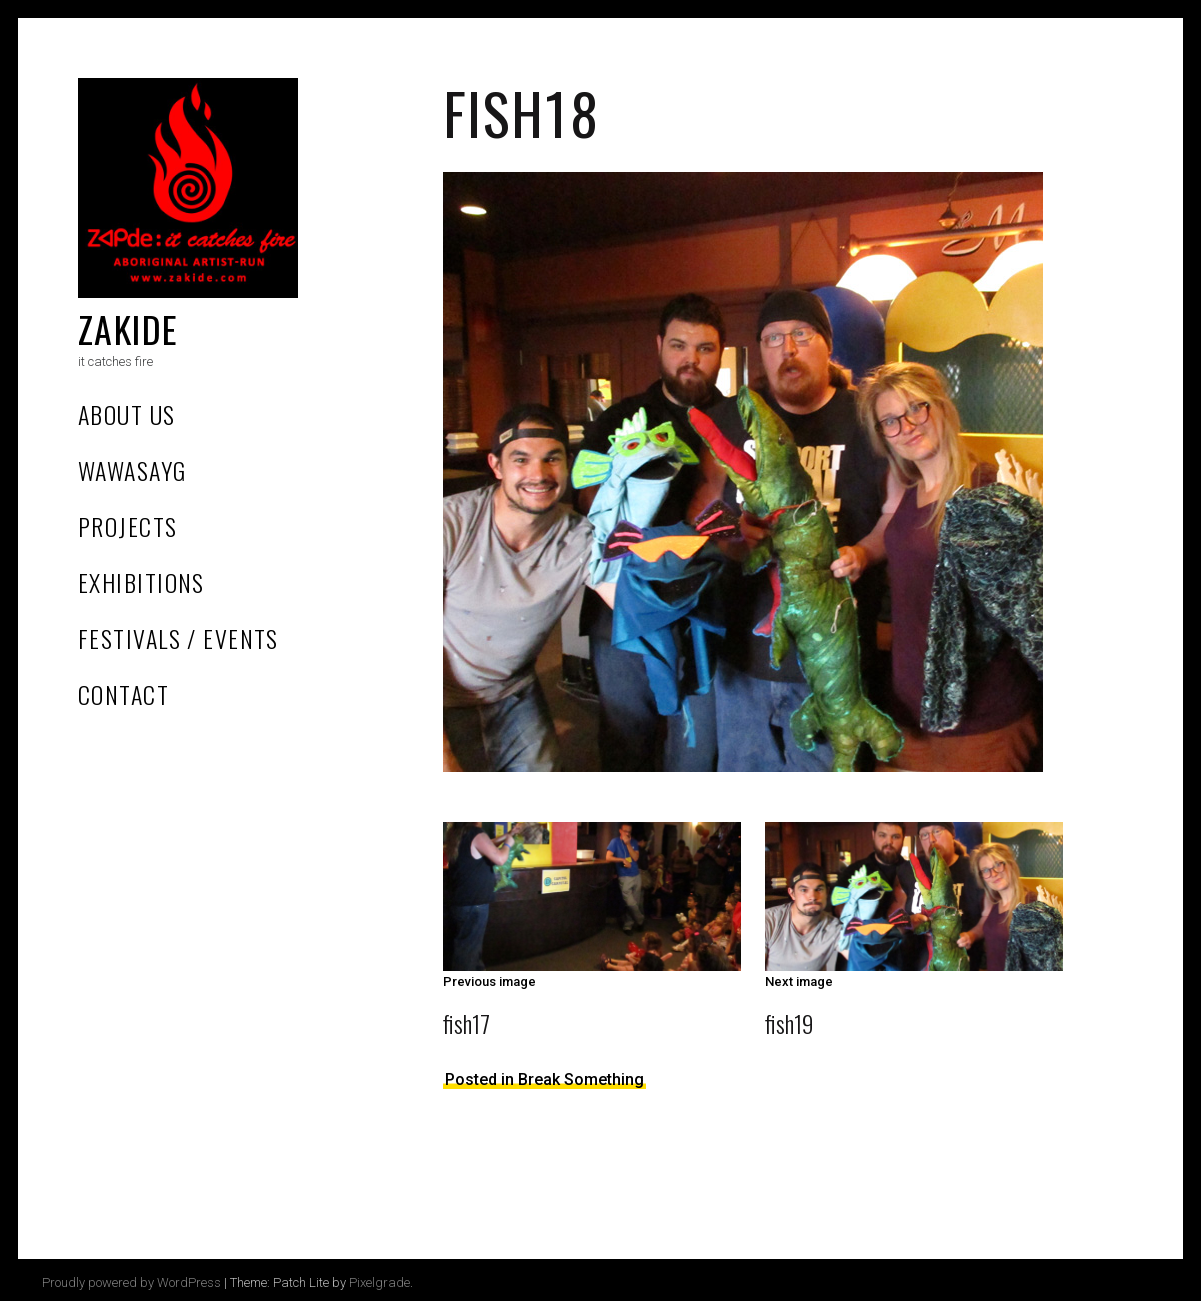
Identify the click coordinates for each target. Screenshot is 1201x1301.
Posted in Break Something (544, 1079)
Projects (128, 526)
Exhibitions (141, 582)
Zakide (128, 328)
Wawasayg (132, 470)
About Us (127, 414)
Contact (123, 694)
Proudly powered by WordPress (131, 1282)
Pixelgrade (379, 1282)
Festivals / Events (178, 638)
